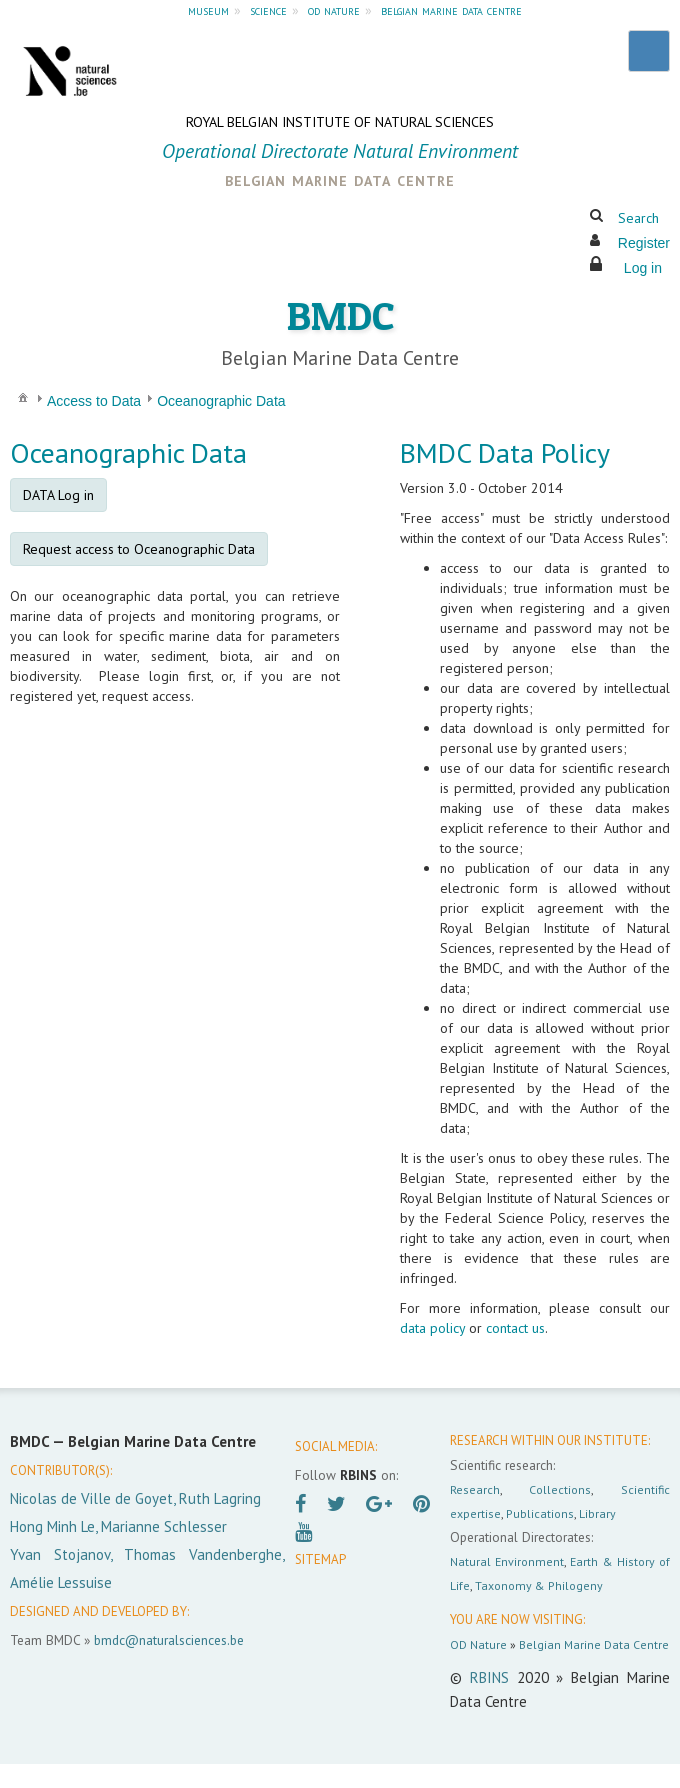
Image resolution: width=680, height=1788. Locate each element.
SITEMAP (320, 1559)
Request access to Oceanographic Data (139, 549)
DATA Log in (58, 495)
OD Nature (478, 1644)
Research (475, 1489)
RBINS (489, 1677)
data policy (432, 1328)
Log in (643, 268)
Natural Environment (507, 1561)
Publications (540, 1513)
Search (638, 218)
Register (644, 243)
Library (597, 1513)
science (268, 10)
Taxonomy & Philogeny (539, 1585)
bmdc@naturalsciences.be (169, 1640)
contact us (515, 1328)
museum (208, 10)
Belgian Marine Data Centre (594, 1644)
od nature (334, 10)
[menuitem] (23, 396)
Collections (560, 1489)
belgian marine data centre (451, 10)
